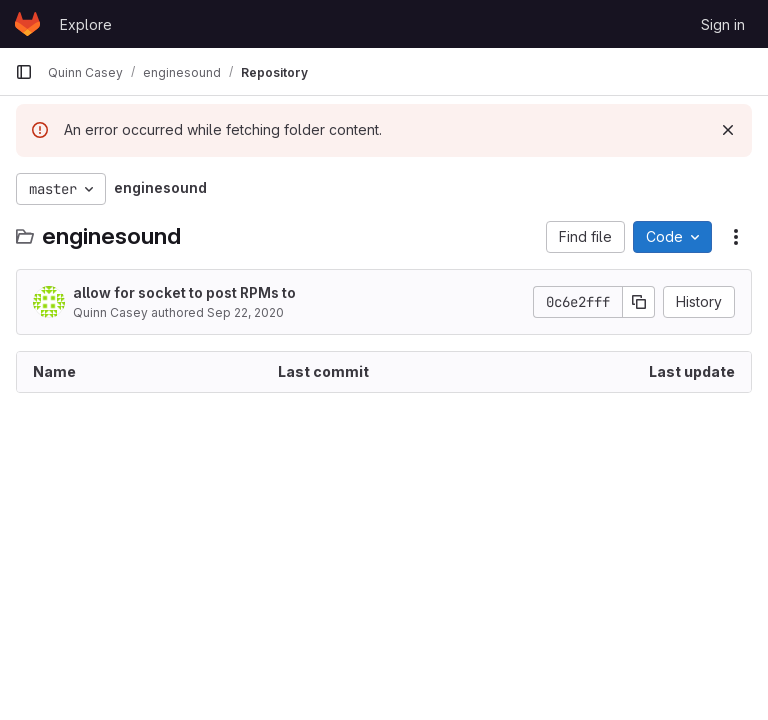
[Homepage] (27, 24)
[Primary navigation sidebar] (24, 72)
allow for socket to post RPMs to (184, 292)
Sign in (723, 24)
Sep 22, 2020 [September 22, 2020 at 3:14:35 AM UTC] (245, 312)
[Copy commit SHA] (639, 302)
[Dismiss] (728, 130)
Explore (86, 24)
